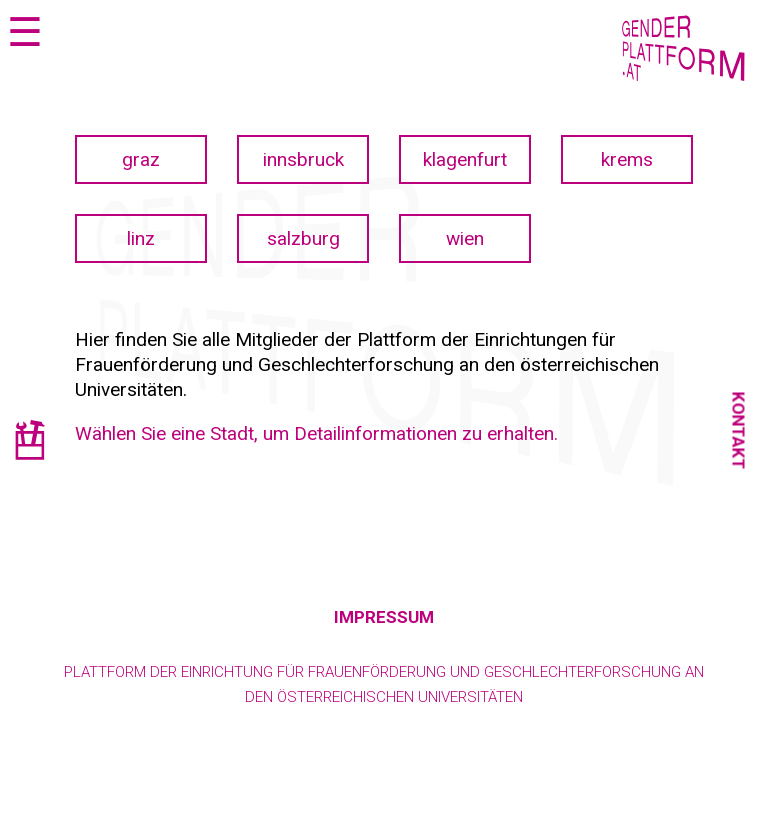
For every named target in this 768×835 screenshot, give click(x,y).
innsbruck (303, 159)
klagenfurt (465, 159)
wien (465, 238)
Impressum (384, 617)
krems (627, 159)
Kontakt (739, 430)
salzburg (303, 238)
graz (141, 159)
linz (141, 238)
